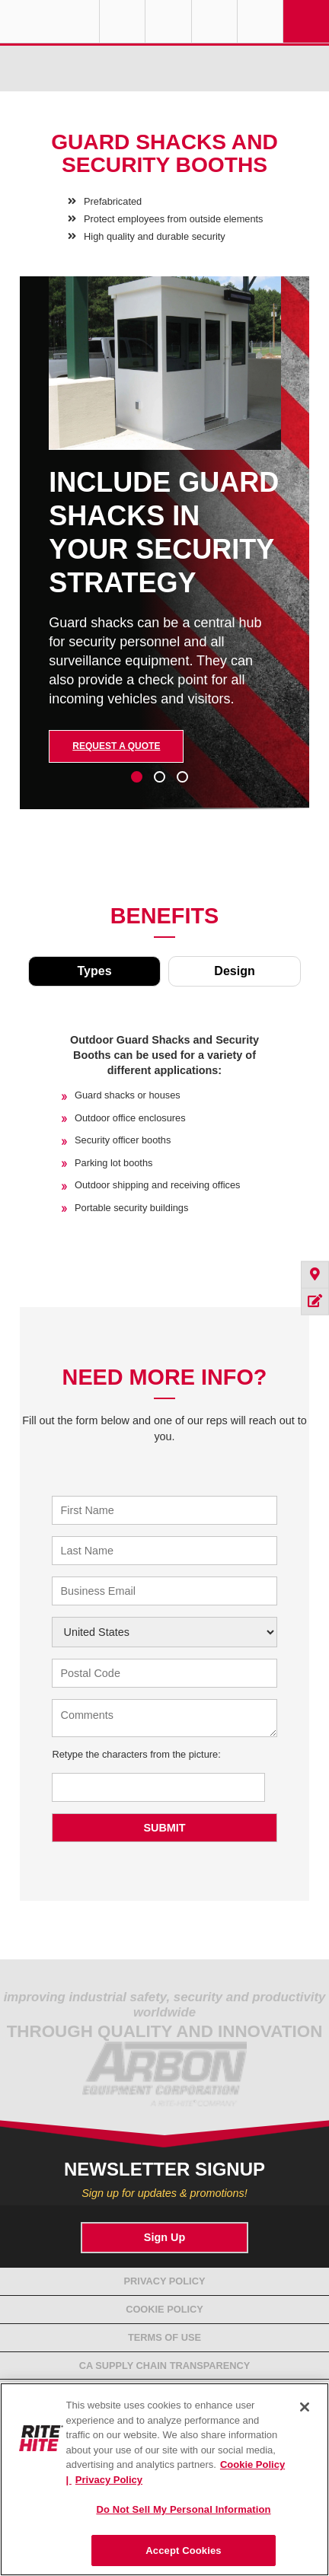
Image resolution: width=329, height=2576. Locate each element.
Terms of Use (164, 2337)
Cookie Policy (164, 2309)
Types (94, 970)
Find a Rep (167, 21)
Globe (122, 21)
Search (260, 21)
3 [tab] (181, 777)
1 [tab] (136, 777)
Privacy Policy (165, 2281)
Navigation (306, 21)
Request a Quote (116, 746)
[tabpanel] (165, 554)
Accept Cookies (183, 2550)
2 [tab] (158, 777)
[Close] (304, 2407)
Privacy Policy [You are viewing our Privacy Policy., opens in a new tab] (108, 2479)
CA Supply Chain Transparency (165, 2365)
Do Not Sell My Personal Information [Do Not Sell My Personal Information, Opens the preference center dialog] (183, 2509)
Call (214, 21)
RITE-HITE (49, 21)
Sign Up (164, 2237)
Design (234, 970)
